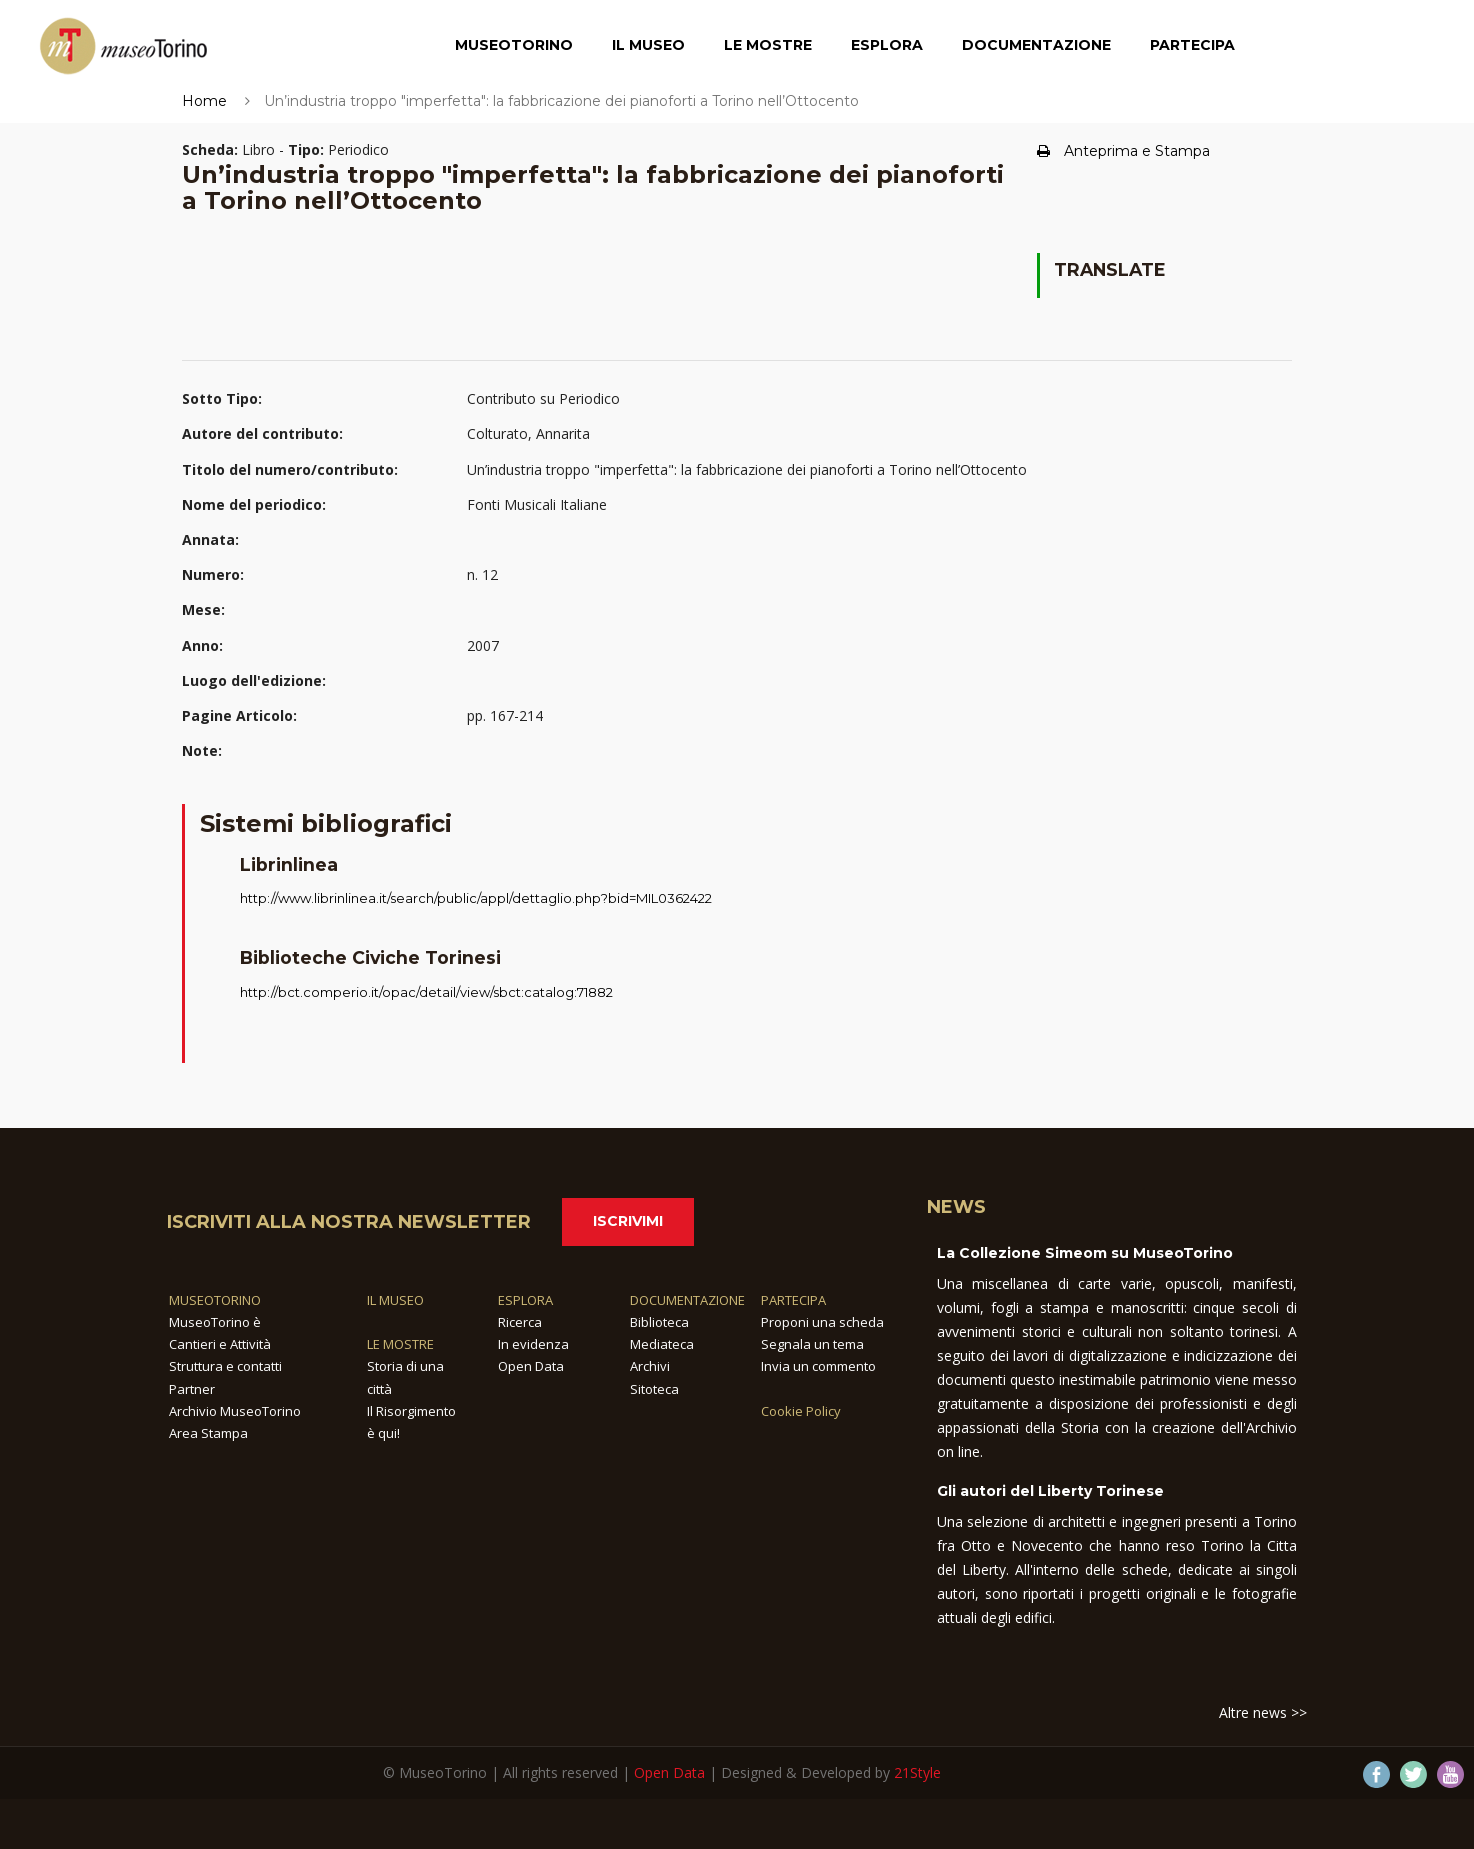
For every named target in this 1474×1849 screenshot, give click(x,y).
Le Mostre (768, 45)
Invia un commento (818, 1366)
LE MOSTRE (400, 1344)
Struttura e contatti (225, 1366)
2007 (483, 645)
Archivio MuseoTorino (235, 1411)
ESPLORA (525, 1300)
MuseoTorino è (215, 1322)
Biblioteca (659, 1322)
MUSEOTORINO (215, 1300)
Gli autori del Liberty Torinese (1050, 1491)
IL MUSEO (395, 1300)
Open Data (531, 1366)
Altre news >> (1263, 1712)
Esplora (887, 45)
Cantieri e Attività (220, 1344)
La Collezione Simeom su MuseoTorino (1085, 1253)
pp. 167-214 (505, 715)
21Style (917, 1772)
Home (204, 101)
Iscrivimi (628, 1221)
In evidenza (533, 1344)
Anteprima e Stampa (1123, 151)
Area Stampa (208, 1433)
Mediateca (662, 1344)
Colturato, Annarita (528, 433)
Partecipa (1192, 45)
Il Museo (648, 45)
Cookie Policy (801, 1411)
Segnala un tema (812, 1344)
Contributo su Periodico (543, 398)
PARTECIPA (793, 1300)
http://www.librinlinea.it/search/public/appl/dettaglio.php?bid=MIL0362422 (476, 898)
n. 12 (482, 574)
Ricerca (520, 1322)
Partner (192, 1389)
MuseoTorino (514, 45)
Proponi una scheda (822, 1322)
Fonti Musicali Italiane (537, 504)
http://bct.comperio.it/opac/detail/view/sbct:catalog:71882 (426, 992)
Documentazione (1036, 45)
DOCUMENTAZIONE (687, 1300)
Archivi (650, 1366)
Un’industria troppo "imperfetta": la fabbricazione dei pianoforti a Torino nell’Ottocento (747, 469)
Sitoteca (654, 1389)
